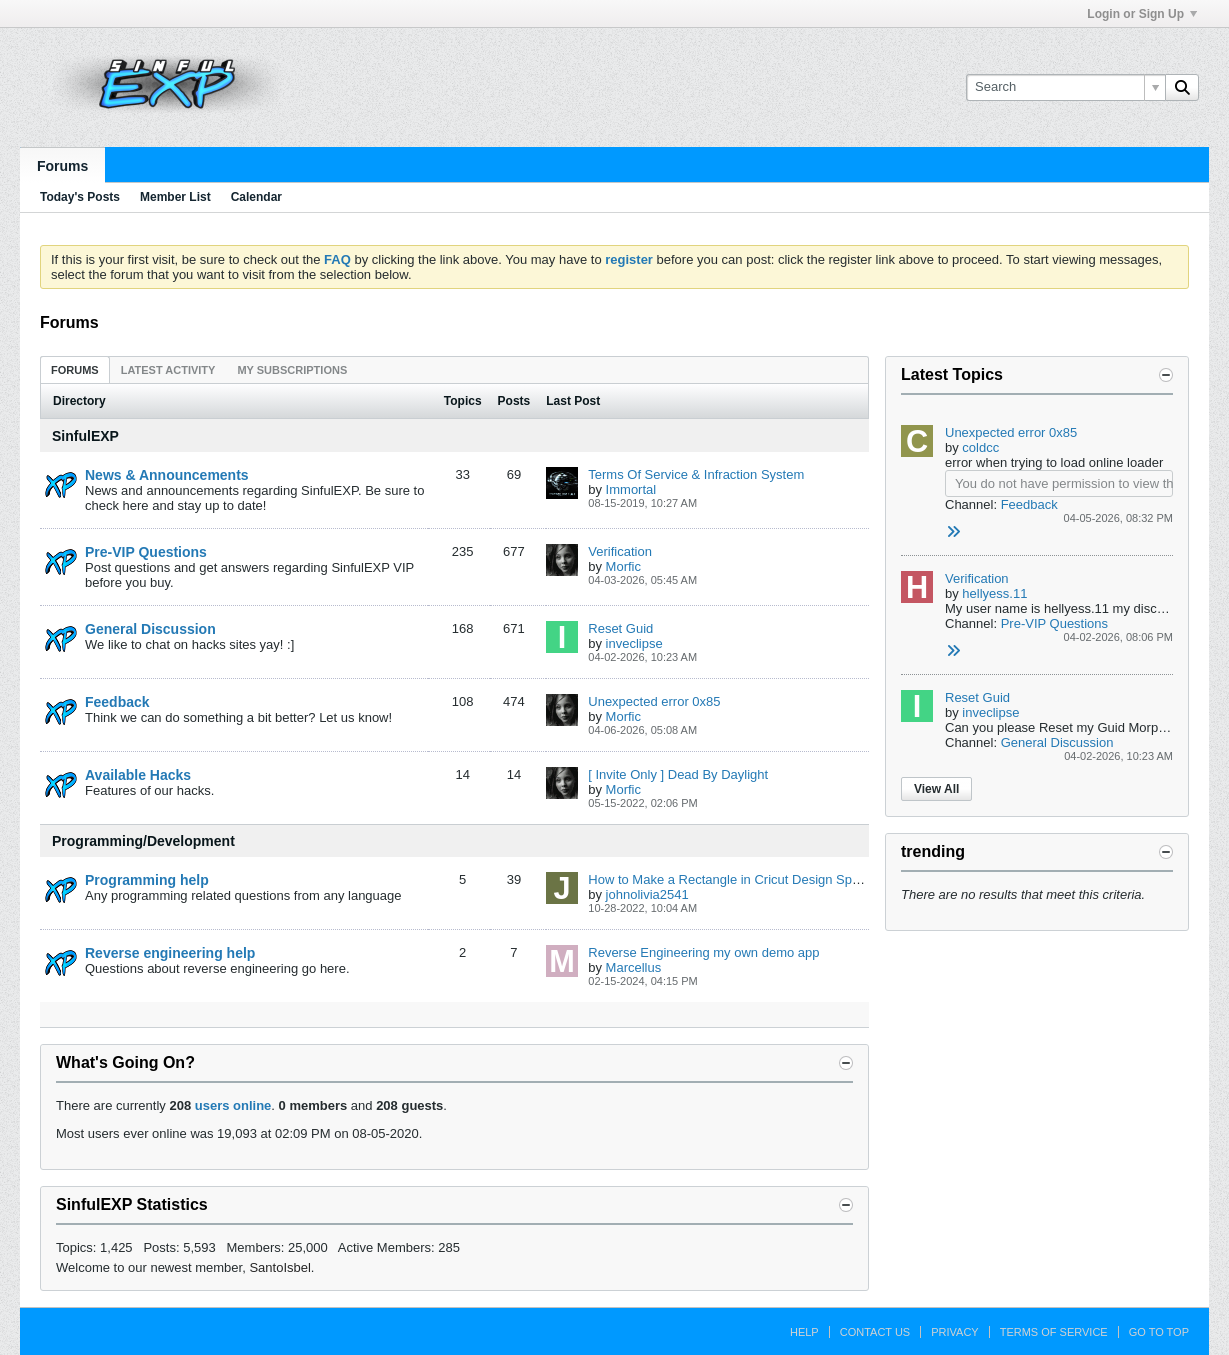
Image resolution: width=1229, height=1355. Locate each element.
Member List (175, 197)
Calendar (256, 197)
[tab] (75, 369)
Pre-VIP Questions (146, 552)
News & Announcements (167, 475)
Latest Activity (168, 370)
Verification (620, 551)
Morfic (623, 566)
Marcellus (634, 967)
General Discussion (150, 629)
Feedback (117, 702)
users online (233, 1105)
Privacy (954, 1332)
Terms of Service (1054, 1332)
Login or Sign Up (1142, 14)
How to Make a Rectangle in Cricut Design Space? (734, 879)
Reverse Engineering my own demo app (703, 952)
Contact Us (875, 1332)
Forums (62, 166)
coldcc (980, 447)
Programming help (147, 880)
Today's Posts (80, 197)
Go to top (1159, 1332)
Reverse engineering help (170, 953)
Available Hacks (138, 775)
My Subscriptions (292, 370)
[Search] (1065, 87)
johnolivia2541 (647, 894)
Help (804, 1332)
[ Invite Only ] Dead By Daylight (678, 774)
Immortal (631, 489)
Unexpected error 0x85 (654, 701)
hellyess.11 (994, 593)
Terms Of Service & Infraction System (696, 474)
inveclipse (634, 643)
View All (936, 789)
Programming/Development (143, 841)
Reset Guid (620, 628)
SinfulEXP (85, 436)
